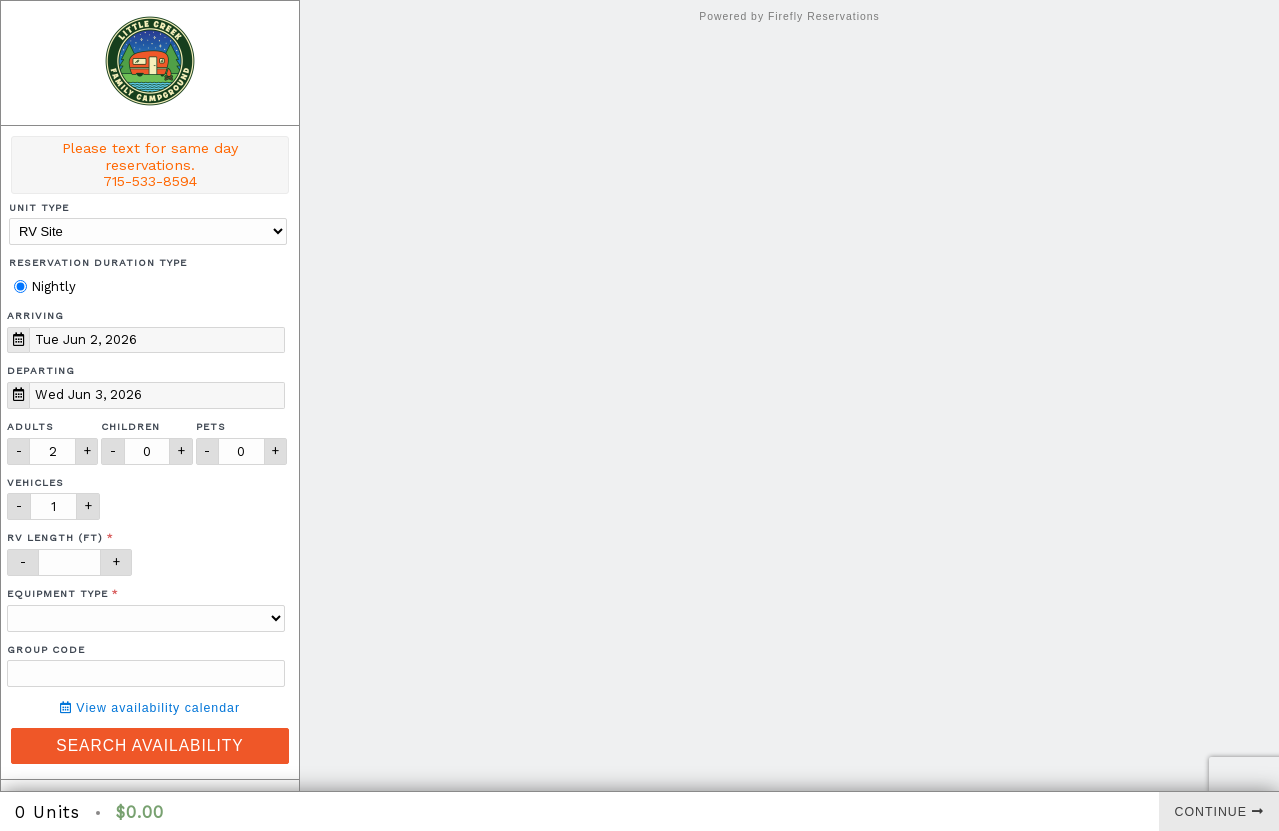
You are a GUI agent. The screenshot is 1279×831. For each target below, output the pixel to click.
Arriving (35, 315)
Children (130, 426)
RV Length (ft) (55, 537)
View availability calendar (150, 708)
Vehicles (35, 482)
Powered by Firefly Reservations (789, 16)
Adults (30, 426)
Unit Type (39, 207)
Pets (211, 426)
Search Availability (149, 745)
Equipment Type (57, 593)
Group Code (46, 649)
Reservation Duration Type (98, 262)
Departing (41, 370)
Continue (1219, 812)
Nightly (45, 286)
